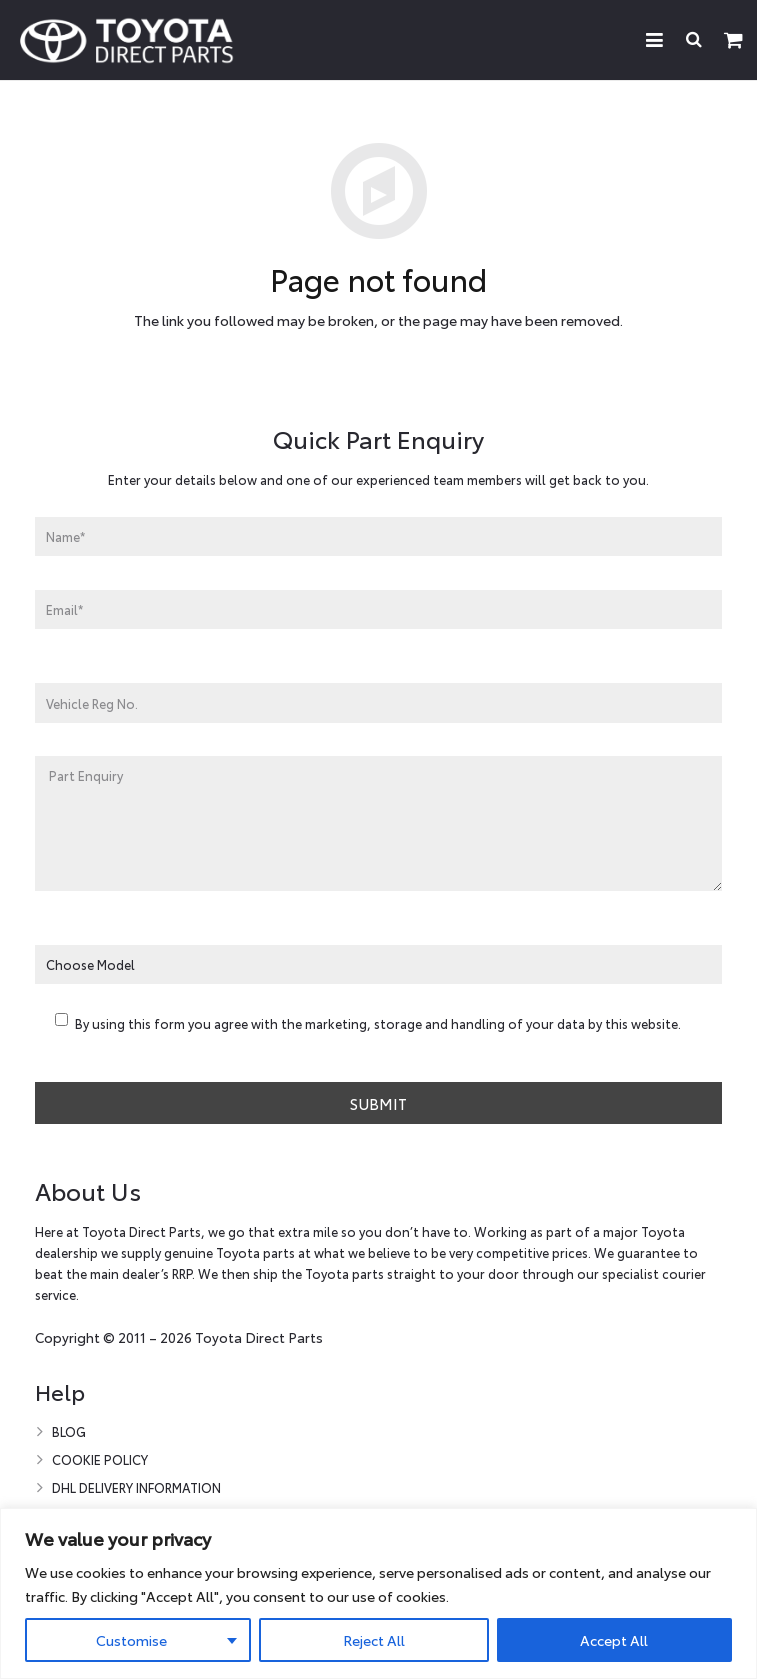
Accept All (614, 1640)
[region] (378, 1593)
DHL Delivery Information (136, 1487)
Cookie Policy (100, 1459)
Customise (131, 1640)
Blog (69, 1431)
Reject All (374, 1640)
